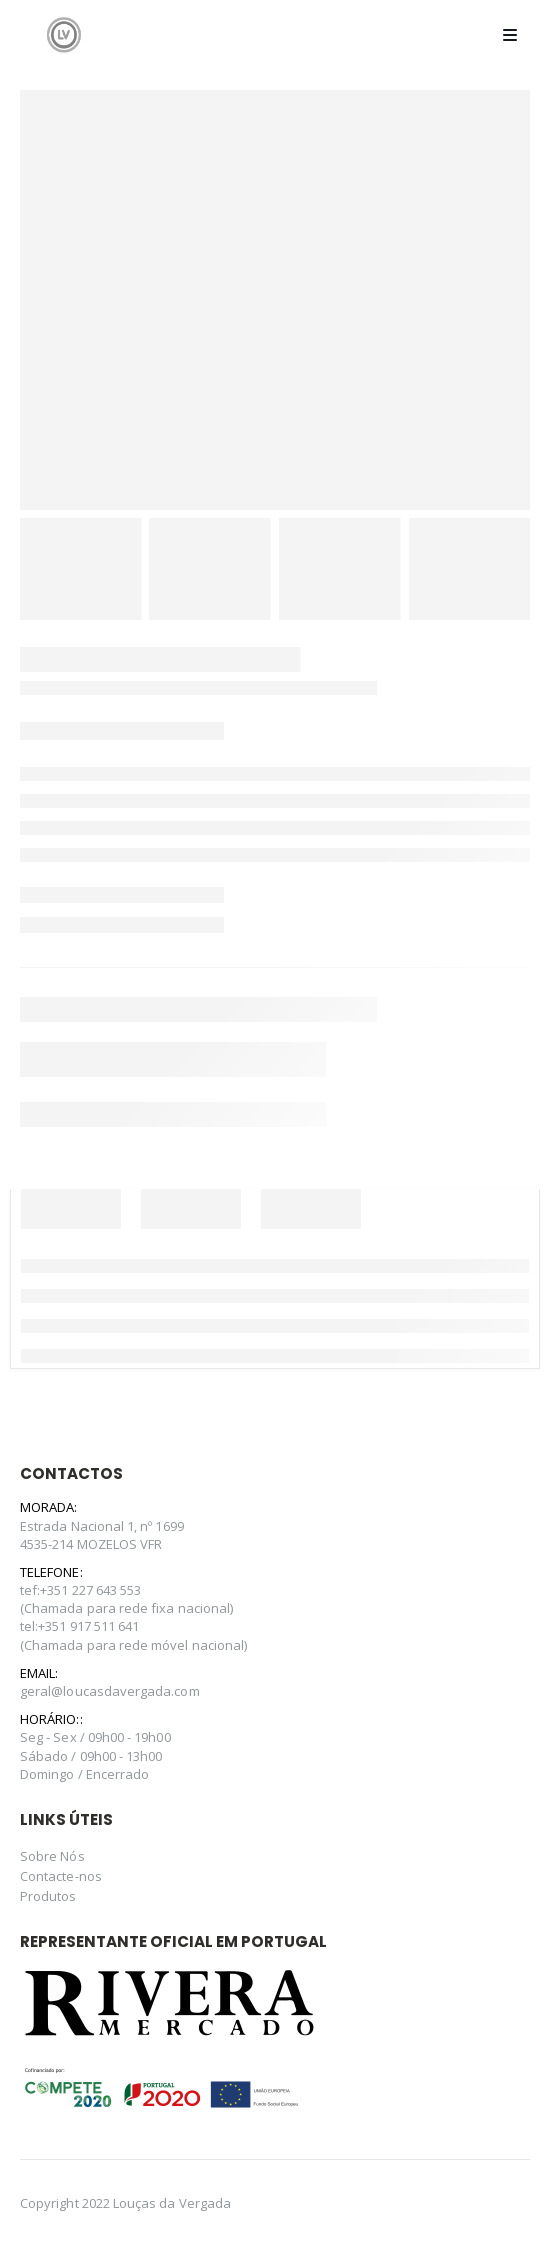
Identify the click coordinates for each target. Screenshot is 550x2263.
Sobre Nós (52, 1856)
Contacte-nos (61, 1876)
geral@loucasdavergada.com (110, 1691)
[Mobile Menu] (510, 35)
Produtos (48, 1896)
